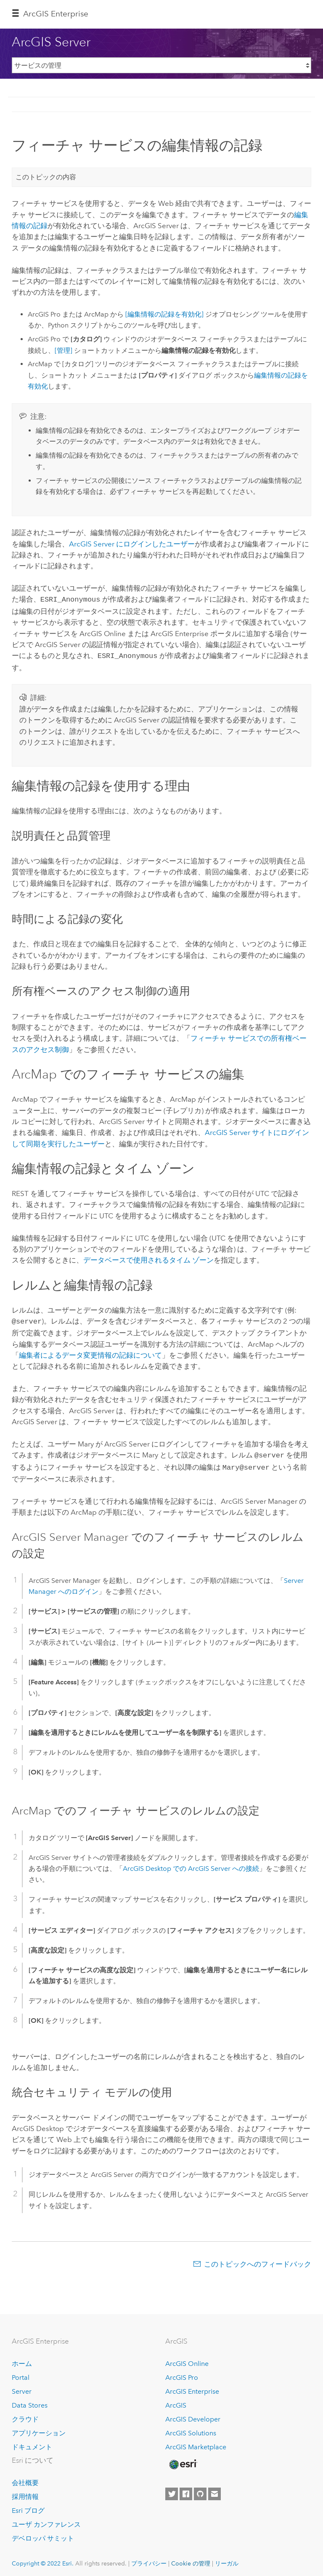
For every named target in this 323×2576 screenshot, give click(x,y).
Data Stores (30, 2401)
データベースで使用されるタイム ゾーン (148, 1258)
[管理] (63, 350)
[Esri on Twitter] (171, 2490)
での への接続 (191, 1864)
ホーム (22, 2359)
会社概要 (25, 2479)
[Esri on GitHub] (200, 2490)
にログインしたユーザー (132, 544)
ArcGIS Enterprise (55, 14)
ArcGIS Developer (192, 2415)
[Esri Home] (182, 2460)
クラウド (25, 2415)
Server (22, 2387)
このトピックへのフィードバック (257, 2260)
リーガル (226, 2559)
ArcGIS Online (187, 2359)
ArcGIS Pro (181, 2373)
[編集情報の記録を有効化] (164, 314)
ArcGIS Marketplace (195, 2443)
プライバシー (149, 2559)
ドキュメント (32, 2443)
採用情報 (25, 2492)
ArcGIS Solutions (190, 2429)
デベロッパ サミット (43, 2534)
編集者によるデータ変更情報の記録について (90, 1352)
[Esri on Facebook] (186, 2490)
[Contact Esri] (214, 2490)
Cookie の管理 (190, 2559)
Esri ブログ (28, 2506)
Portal (20, 2373)
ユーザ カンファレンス (46, 2520)
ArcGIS (175, 2401)
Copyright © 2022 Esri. (43, 2559)
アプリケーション (39, 2429)
